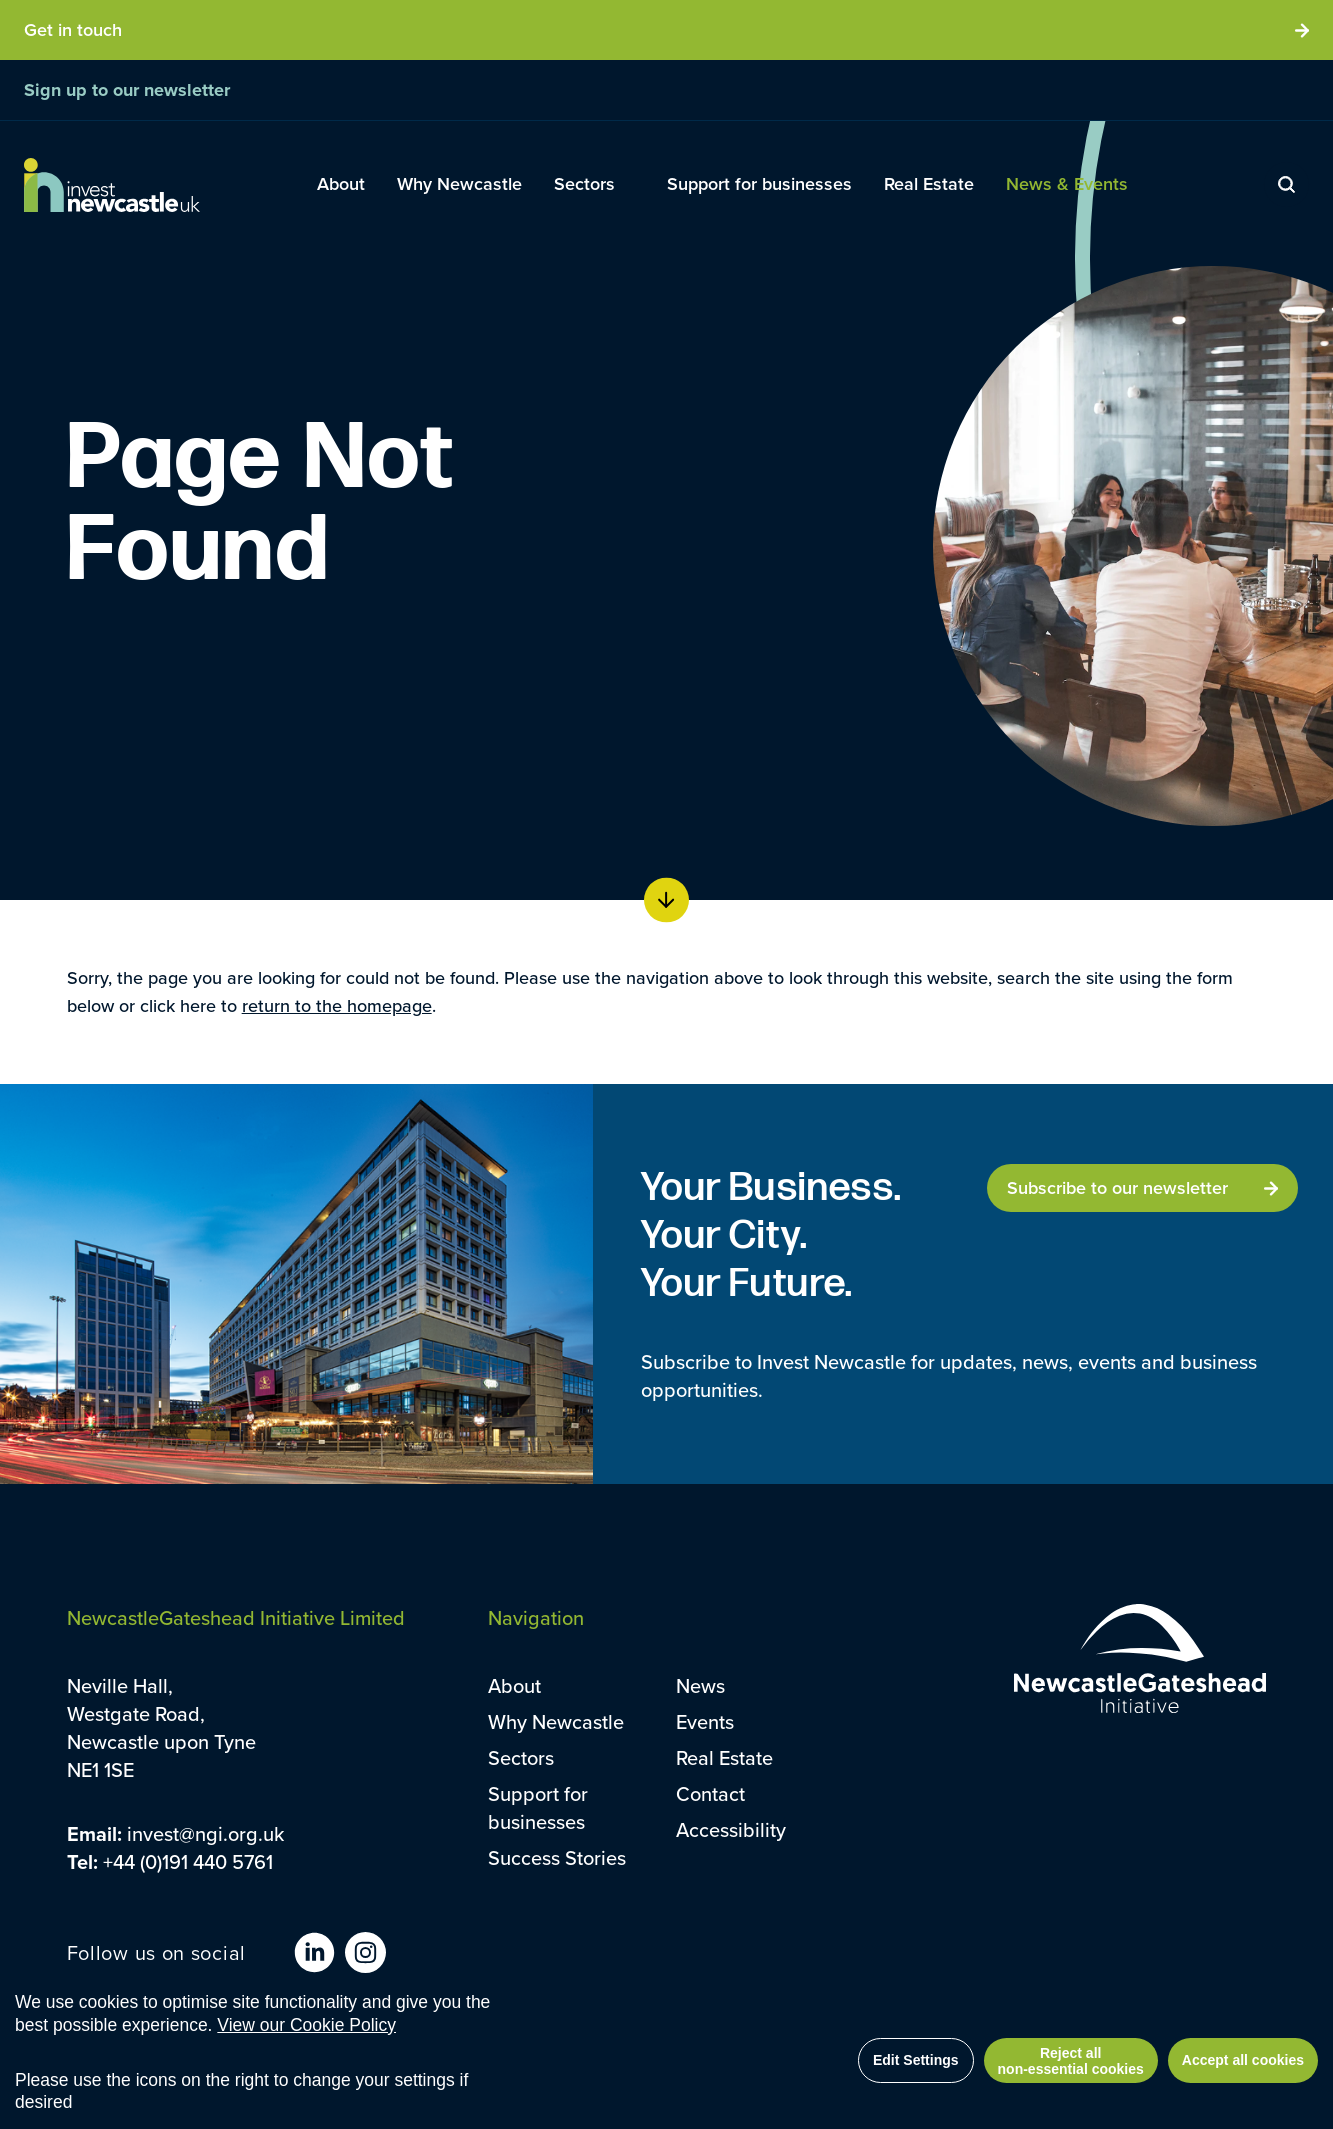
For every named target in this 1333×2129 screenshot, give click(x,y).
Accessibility (731, 1830)
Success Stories (557, 1858)
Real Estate (724, 1758)
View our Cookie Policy (306, 2028)
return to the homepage (337, 1006)
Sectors (521, 1758)
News (700, 1686)
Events (705, 1722)
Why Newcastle (556, 1722)
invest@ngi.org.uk (205, 1834)
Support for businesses (538, 1808)
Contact (710, 1794)
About (514, 1686)
